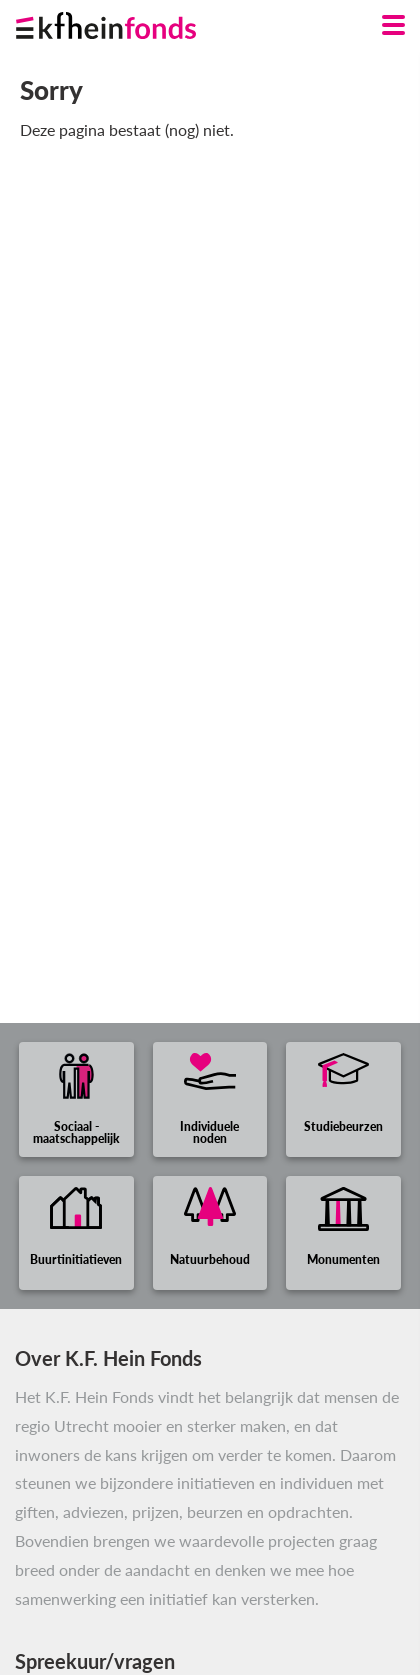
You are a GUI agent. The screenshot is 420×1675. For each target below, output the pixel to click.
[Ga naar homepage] (130, 21)
